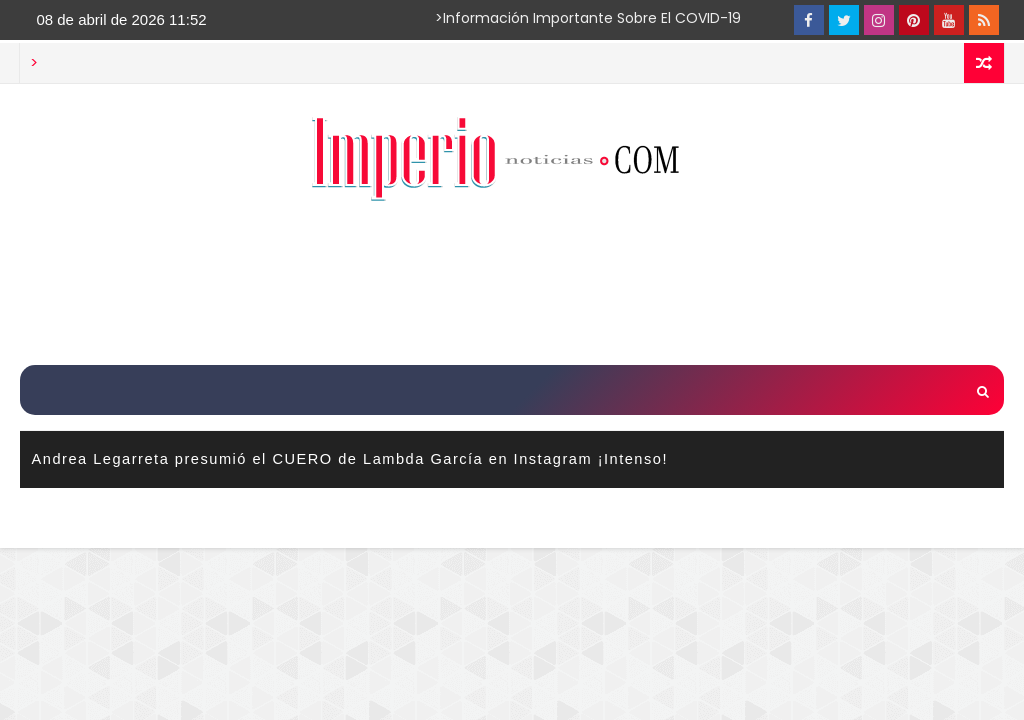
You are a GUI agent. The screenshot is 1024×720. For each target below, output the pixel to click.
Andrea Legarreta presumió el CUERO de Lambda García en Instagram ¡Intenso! (350, 459)
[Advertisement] (512, 286)
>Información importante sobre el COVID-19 (510, 18)
